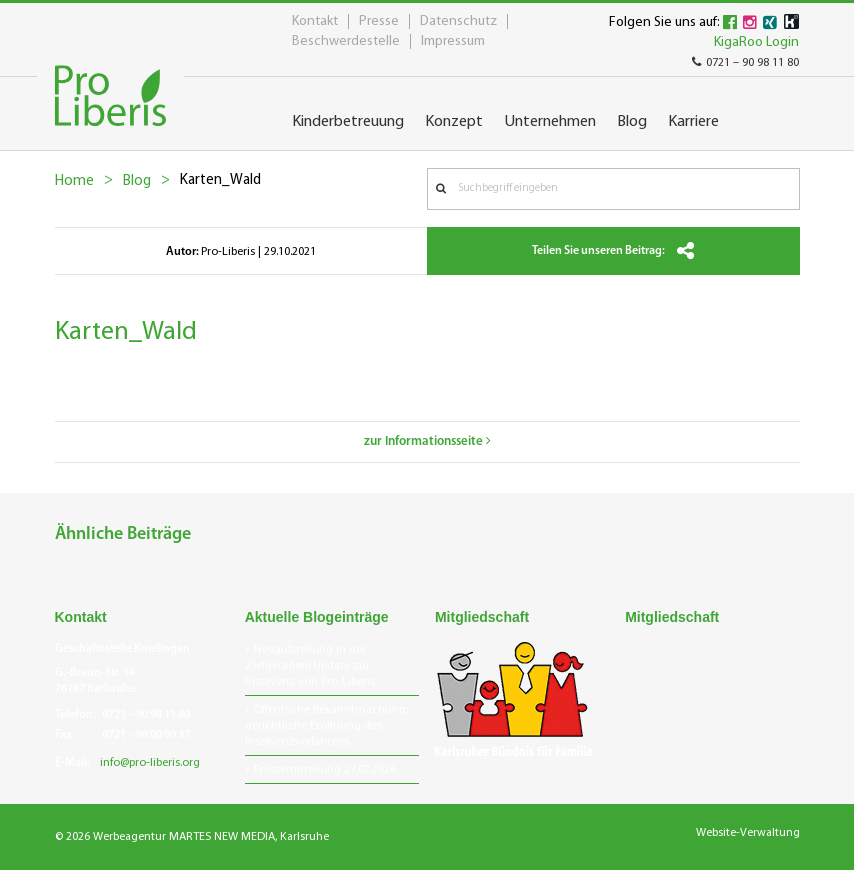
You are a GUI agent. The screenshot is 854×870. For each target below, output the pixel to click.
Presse (379, 21)
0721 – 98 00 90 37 (146, 735)
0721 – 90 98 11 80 (745, 63)
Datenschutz (458, 21)
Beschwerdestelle (346, 41)
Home (74, 181)
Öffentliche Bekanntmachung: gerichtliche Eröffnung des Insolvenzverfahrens (326, 726)
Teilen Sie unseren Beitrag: (613, 251)
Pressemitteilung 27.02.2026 (325, 770)
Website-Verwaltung (748, 833)
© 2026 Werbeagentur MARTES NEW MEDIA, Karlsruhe (192, 837)
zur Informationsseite (427, 441)
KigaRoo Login (756, 42)
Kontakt (315, 21)
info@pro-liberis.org (150, 763)
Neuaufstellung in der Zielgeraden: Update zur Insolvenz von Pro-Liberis (310, 666)
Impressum (453, 41)
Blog (137, 181)
